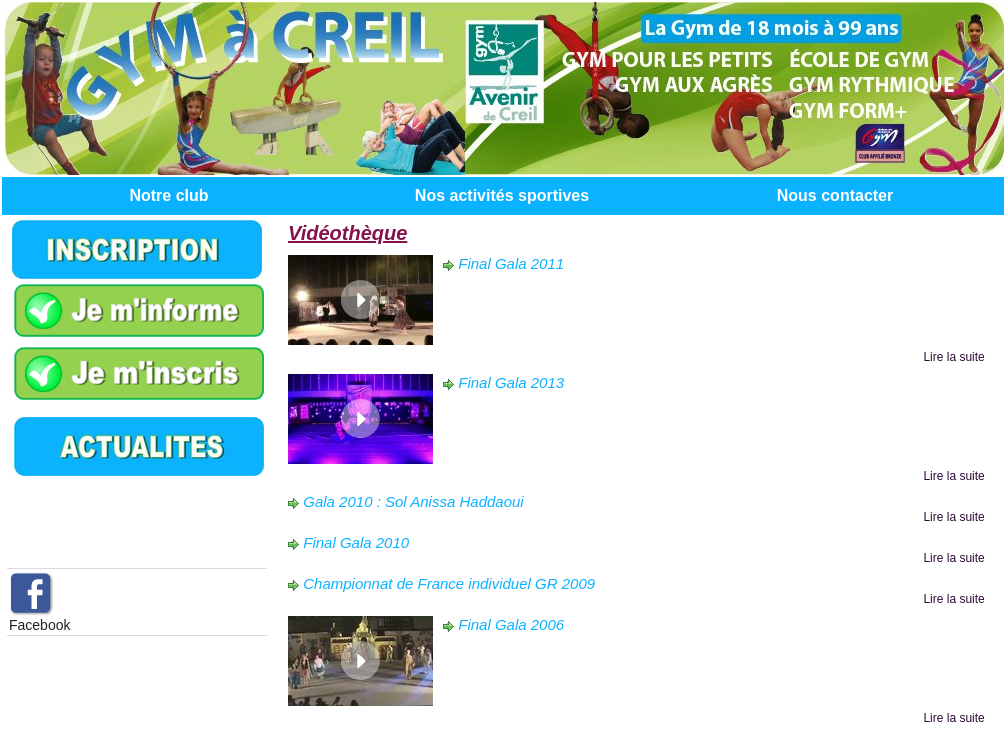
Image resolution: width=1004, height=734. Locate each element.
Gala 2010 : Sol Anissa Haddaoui (413, 501)
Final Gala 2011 (511, 263)
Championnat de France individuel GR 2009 (449, 583)
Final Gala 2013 (511, 382)
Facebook (39, 625)
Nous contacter (835, 195)
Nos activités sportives (502, 195)
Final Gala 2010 (356, 542)
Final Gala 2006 (511, 624)
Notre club (168, 195)
